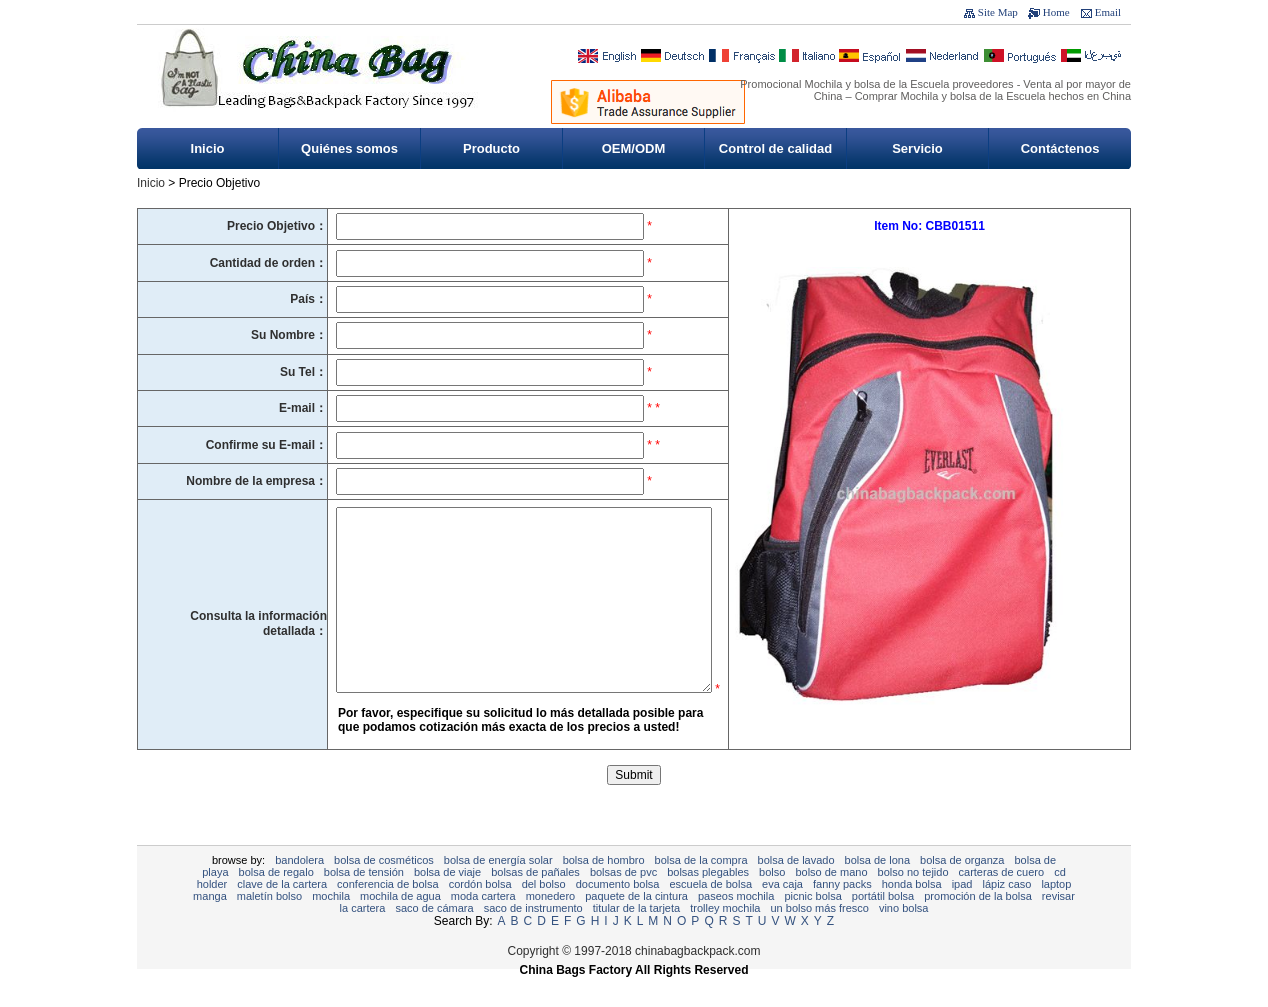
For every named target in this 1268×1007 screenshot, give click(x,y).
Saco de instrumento (533, 938)
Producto (491, 148)
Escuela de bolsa (710, 914)
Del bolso (544, 914)
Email (1108, 12)
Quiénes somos (349, 148)
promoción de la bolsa (978, 926)
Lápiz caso (1006, 914)
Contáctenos (1060, 148)
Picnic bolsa (812, 926)
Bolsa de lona (877, 890)
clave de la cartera (282, 914)
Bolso (772, 902)
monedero (551, 926)
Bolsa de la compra (701, 890)
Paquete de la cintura (636, 926)
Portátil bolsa (883, 926)
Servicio (917, 148)
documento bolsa (618, 914)
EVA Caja (782, 914)
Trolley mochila (725, 938)
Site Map (998, 12)
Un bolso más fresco (819, 938)
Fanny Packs (842, 914)
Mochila (331, 926)
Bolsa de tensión (364, 902)
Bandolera (299, 890)
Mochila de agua (400, 926)
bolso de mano (831, 902)
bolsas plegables (708, 902)
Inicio (208, 148)
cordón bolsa (480, 914)
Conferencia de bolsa (388, 914)
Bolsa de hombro (604, 890)
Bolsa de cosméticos (384, 890)
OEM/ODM (634, 148)
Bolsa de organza (962, 890)
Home (1056, 12)
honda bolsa (912, 914)
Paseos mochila (736, 926)
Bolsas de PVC (623, 902)
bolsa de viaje (447, 902)
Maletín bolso (269, 926)
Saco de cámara (434, 938)
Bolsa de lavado (796, 890)
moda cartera (483, 926)
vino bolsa (904, 938)
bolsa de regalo (276, 902)
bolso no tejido (913, 902)
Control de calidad (775, 148)
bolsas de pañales (535, 902)
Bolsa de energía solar (498, 890)
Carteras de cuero (1002, 902)
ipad (962, 914)
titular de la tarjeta (636, 938)
